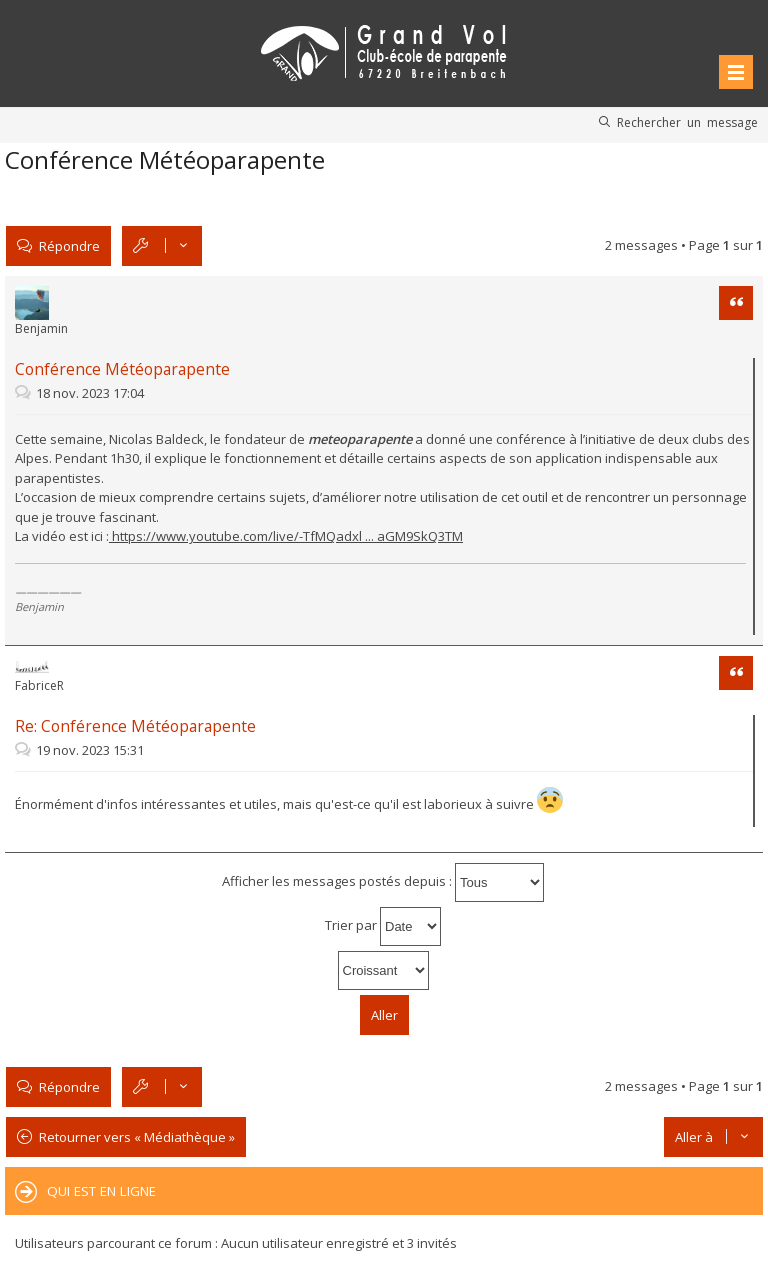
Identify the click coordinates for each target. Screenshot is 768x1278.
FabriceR (39, 685)
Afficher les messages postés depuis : (383, 882)
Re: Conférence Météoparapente (135, 726)
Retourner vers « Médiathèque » (137, 1137)
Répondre (69, 245)
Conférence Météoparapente (165, 159)
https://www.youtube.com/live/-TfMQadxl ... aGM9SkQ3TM (286, 536)
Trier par (383, 926)
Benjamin (41, 328)
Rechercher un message (687, 122)
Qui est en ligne (101, 1191)
